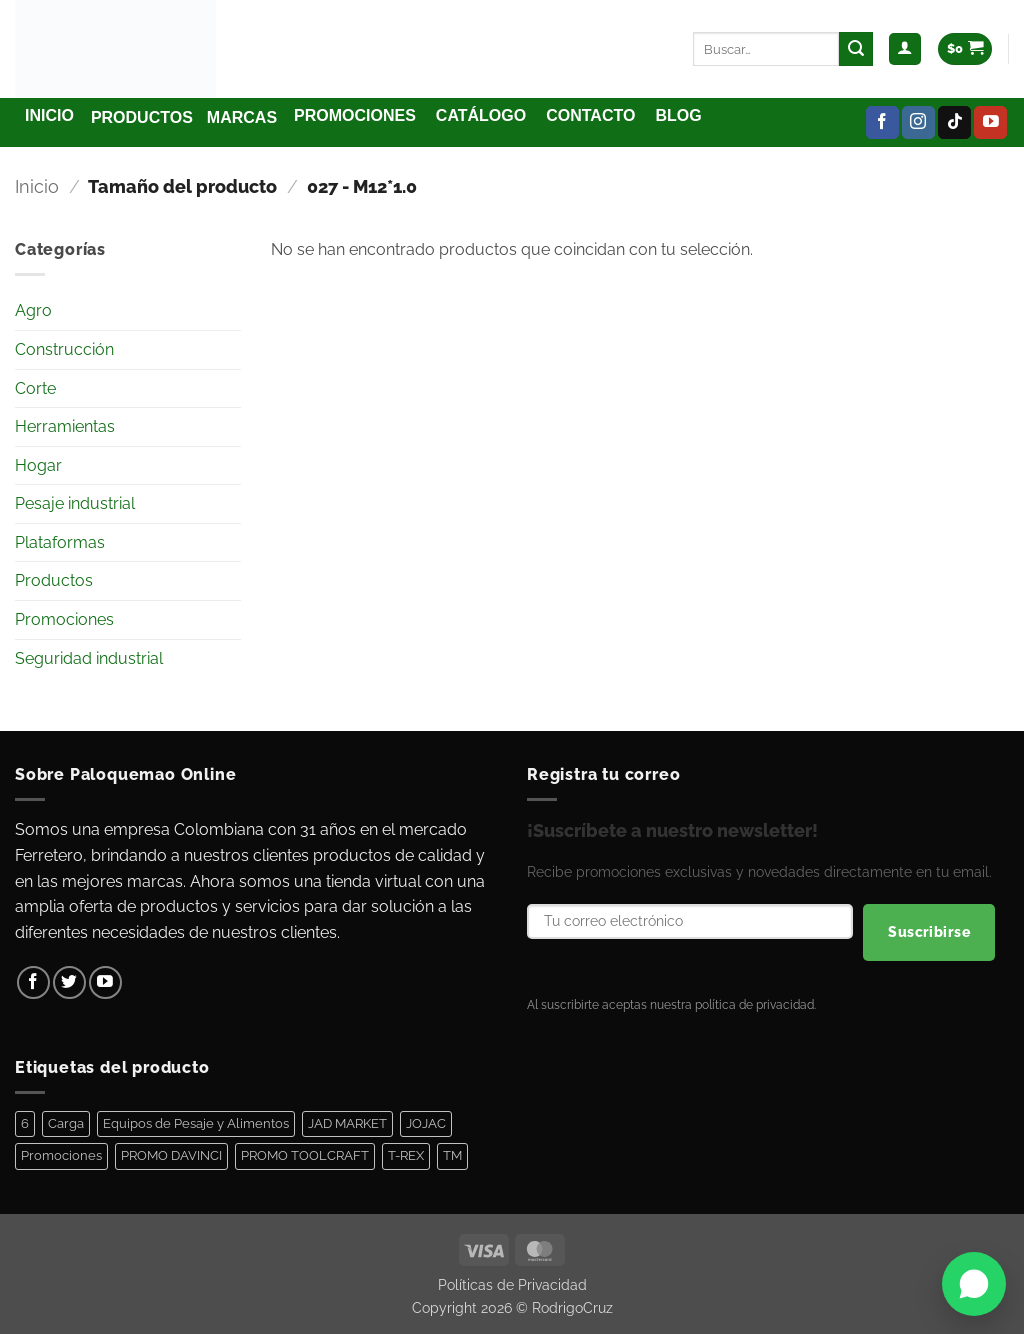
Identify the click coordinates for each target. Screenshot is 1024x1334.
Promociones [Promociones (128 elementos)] (61, 1155)
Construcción (64, 349)
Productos (54, 580)
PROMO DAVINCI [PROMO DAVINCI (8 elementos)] (171, 1155)
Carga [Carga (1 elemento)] (66, 1123)
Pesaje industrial (75, 503)
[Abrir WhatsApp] (974, 1284)
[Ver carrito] (965, 49)
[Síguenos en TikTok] (954, 123)
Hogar (38, 465)
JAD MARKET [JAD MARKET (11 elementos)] (347, 1123)
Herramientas (65, 426)
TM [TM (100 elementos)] (452, 1155)
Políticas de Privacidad (512, 1284)
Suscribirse (929, 932)
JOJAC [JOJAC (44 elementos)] (426, 1123)
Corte (35, 388)
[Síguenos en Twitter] (69, 982)
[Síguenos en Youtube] (990, 123)
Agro (33, 310)
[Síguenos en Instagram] (918, 123)
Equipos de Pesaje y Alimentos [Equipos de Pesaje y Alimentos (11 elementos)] (196, 1123)
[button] (905, 49)
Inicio (37, 186)
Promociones (64, 619)
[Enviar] (856, 49)
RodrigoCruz (572, 1307)
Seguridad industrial (89, 658)
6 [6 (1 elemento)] (25, 1123)
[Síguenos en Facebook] (882, 123)
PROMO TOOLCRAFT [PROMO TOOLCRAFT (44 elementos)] (305, 1155)
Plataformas (60, 542)
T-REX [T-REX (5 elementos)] (406, 1155)
